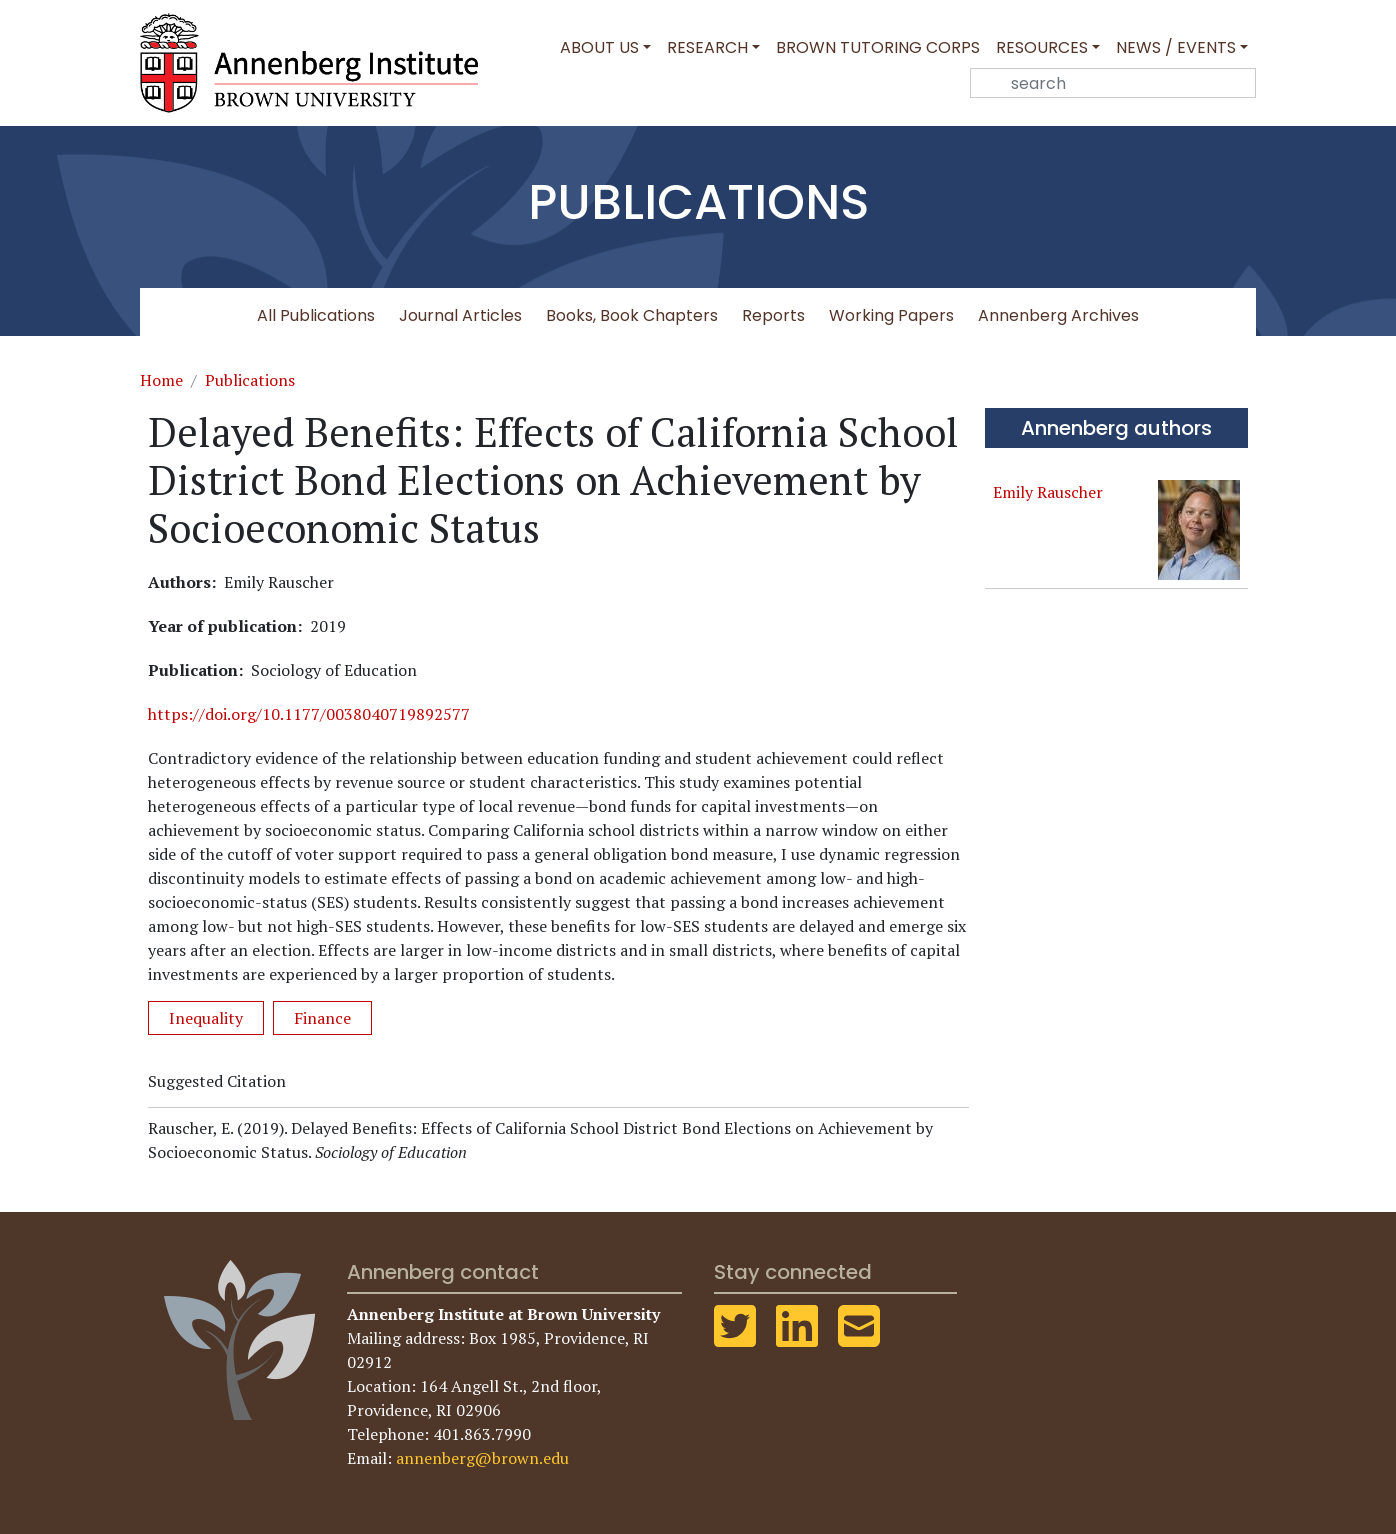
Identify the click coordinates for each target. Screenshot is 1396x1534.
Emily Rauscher (1048, 492)
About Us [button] (599, 47)
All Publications (316, 315)
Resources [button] (1042, 47)
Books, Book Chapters (632, 315)
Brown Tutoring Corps (878, 47)
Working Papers (891, 315)
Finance (322, 1018)
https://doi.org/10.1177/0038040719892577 (309, 714)
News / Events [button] (1176, 47)
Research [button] (707, 47)
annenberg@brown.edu (482, 1458)
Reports (773, 315)
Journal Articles (460, 315)
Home (161, 380)
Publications (250, 380)
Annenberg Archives (1058, 315)
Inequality (206, 1018)
